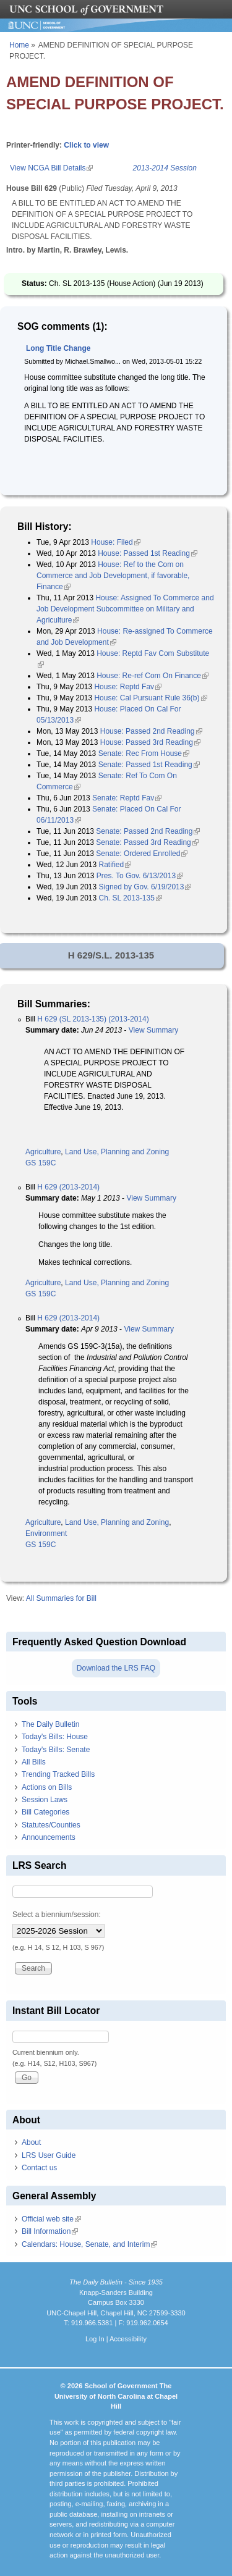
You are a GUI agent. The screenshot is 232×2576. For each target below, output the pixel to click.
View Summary (153, 1030)
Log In (95, 2339)
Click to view (86, 145)
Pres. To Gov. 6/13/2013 (140, 875)
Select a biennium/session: (56, 1914)
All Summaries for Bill (61, 1598)
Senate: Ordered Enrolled (141, 853)
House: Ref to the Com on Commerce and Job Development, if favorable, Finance (113, 575)
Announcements (48, 1837)
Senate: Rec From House (143, 753)
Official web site (51, 2219)
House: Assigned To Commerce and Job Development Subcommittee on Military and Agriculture (125, 609)
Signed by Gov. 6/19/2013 (145, 887)
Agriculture (43, 1151)
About (31, 2142)
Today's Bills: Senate (56, 1749)
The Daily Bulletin (50, 1724)
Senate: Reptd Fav (126, 798)
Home (19, 45)
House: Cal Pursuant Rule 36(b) (150, 698)
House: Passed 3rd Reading (150, 742)
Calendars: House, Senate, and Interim (89, 2244)
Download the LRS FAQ (116, 1668)
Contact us (39, 2167)
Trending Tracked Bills (58, 1774)
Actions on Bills (47, 1787)
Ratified (115, 864)
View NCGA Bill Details (51, 168)
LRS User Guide (48, 2155)
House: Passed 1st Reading (147, 553)
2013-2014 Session (165, 168)
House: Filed (115, 542)
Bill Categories (45, 1812)
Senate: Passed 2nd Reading (148, 831)
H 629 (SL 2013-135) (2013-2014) (92, 1019)
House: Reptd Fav (127, 686)
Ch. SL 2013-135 (130, 898)
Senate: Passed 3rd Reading (147, 842)
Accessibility (128, 2339)
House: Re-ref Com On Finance (152, 675)
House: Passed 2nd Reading (151, 731)
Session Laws (44, 1799)
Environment (46, 1533)
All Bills (34, 1762)
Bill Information (50, 2231)
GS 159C (40, 1163)
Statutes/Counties (51, 1825)
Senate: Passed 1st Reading (149, 764)
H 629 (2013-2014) (68, 1187)
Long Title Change (58, 348)
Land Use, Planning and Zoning (117, 1151)
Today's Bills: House (55, 1736)
